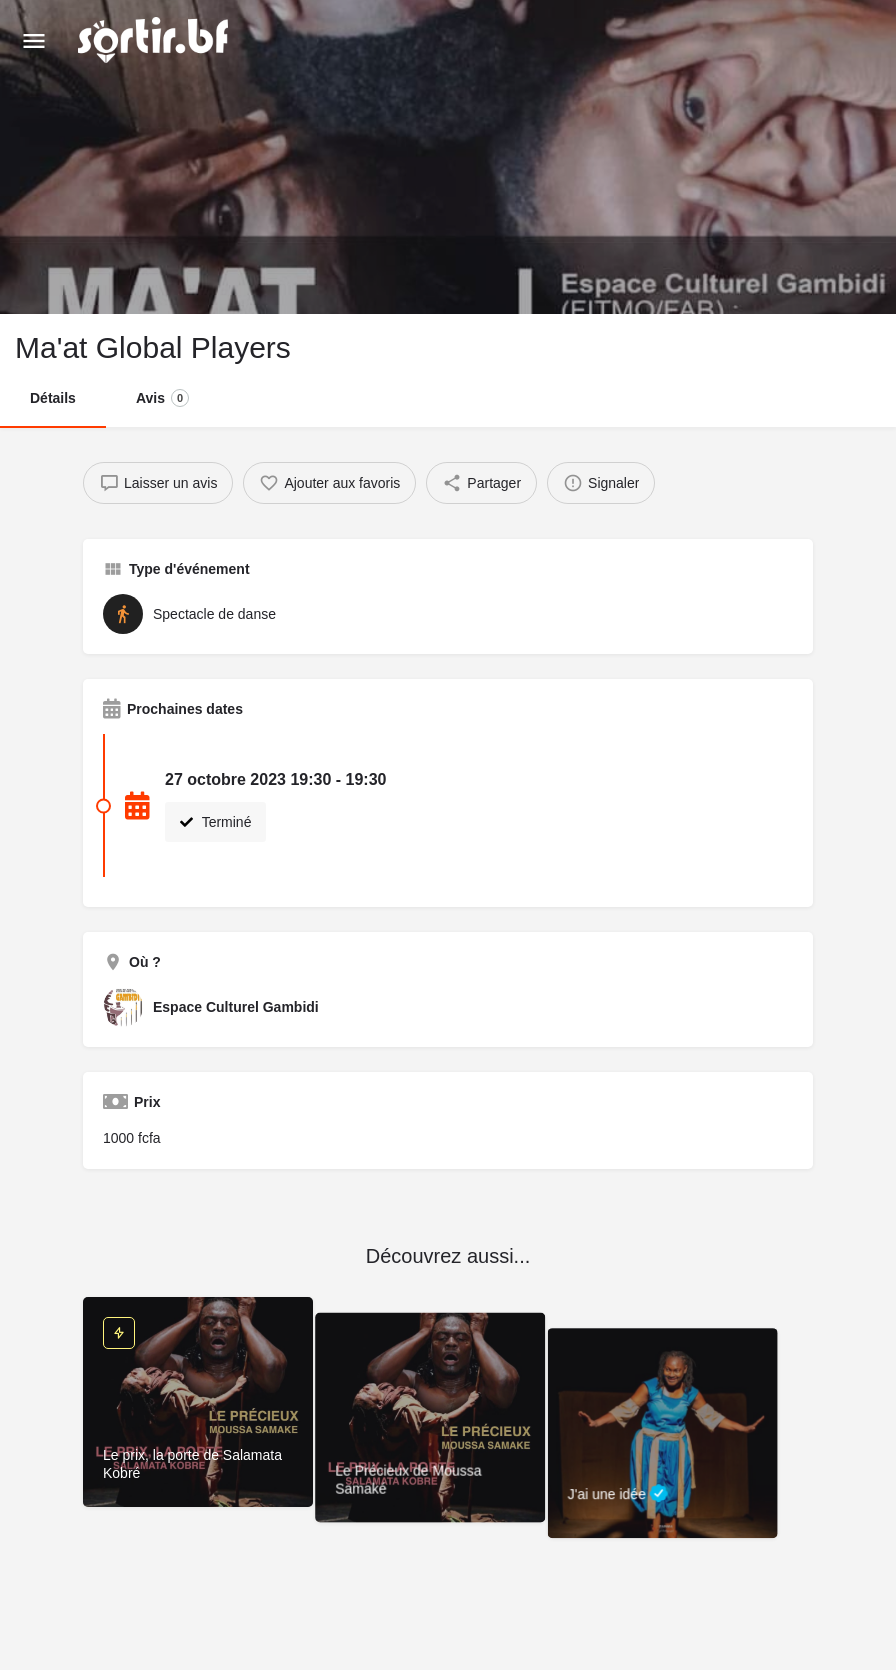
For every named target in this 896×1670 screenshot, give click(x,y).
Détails (53, 398)
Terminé (215, 822)
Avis (162, 398)
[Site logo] (155, 40)
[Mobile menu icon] (34, 40)
